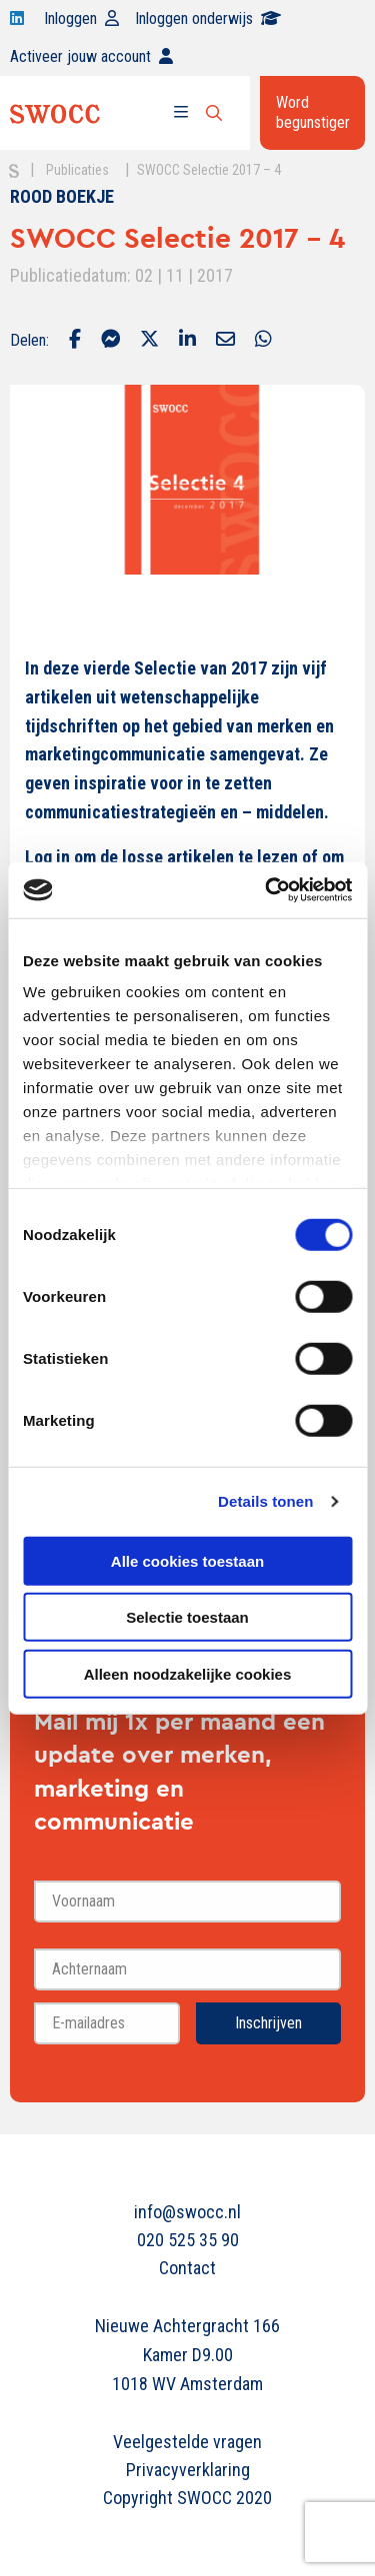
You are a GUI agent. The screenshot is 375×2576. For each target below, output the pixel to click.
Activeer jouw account (91, 56)
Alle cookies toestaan (187, 1560)
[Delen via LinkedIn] (187, 341)
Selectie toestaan (187, 1617)
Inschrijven (268, 2022)
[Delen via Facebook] (75, 341)
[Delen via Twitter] (149, 341)
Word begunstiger (313, 112)
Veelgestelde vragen (187, 2441)
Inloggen (81, 18)
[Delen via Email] (225, 341)
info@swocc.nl (187, 2211)
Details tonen (265, 1501)
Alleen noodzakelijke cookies (188, 1673)
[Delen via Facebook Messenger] (110, 341)
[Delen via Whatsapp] (263, 341)
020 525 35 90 (188, 2239)
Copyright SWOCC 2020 (187, 2497)
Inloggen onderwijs (208, 18)
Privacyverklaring (188, 2469)
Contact (187, 2267)
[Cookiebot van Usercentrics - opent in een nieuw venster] (267, 890)
